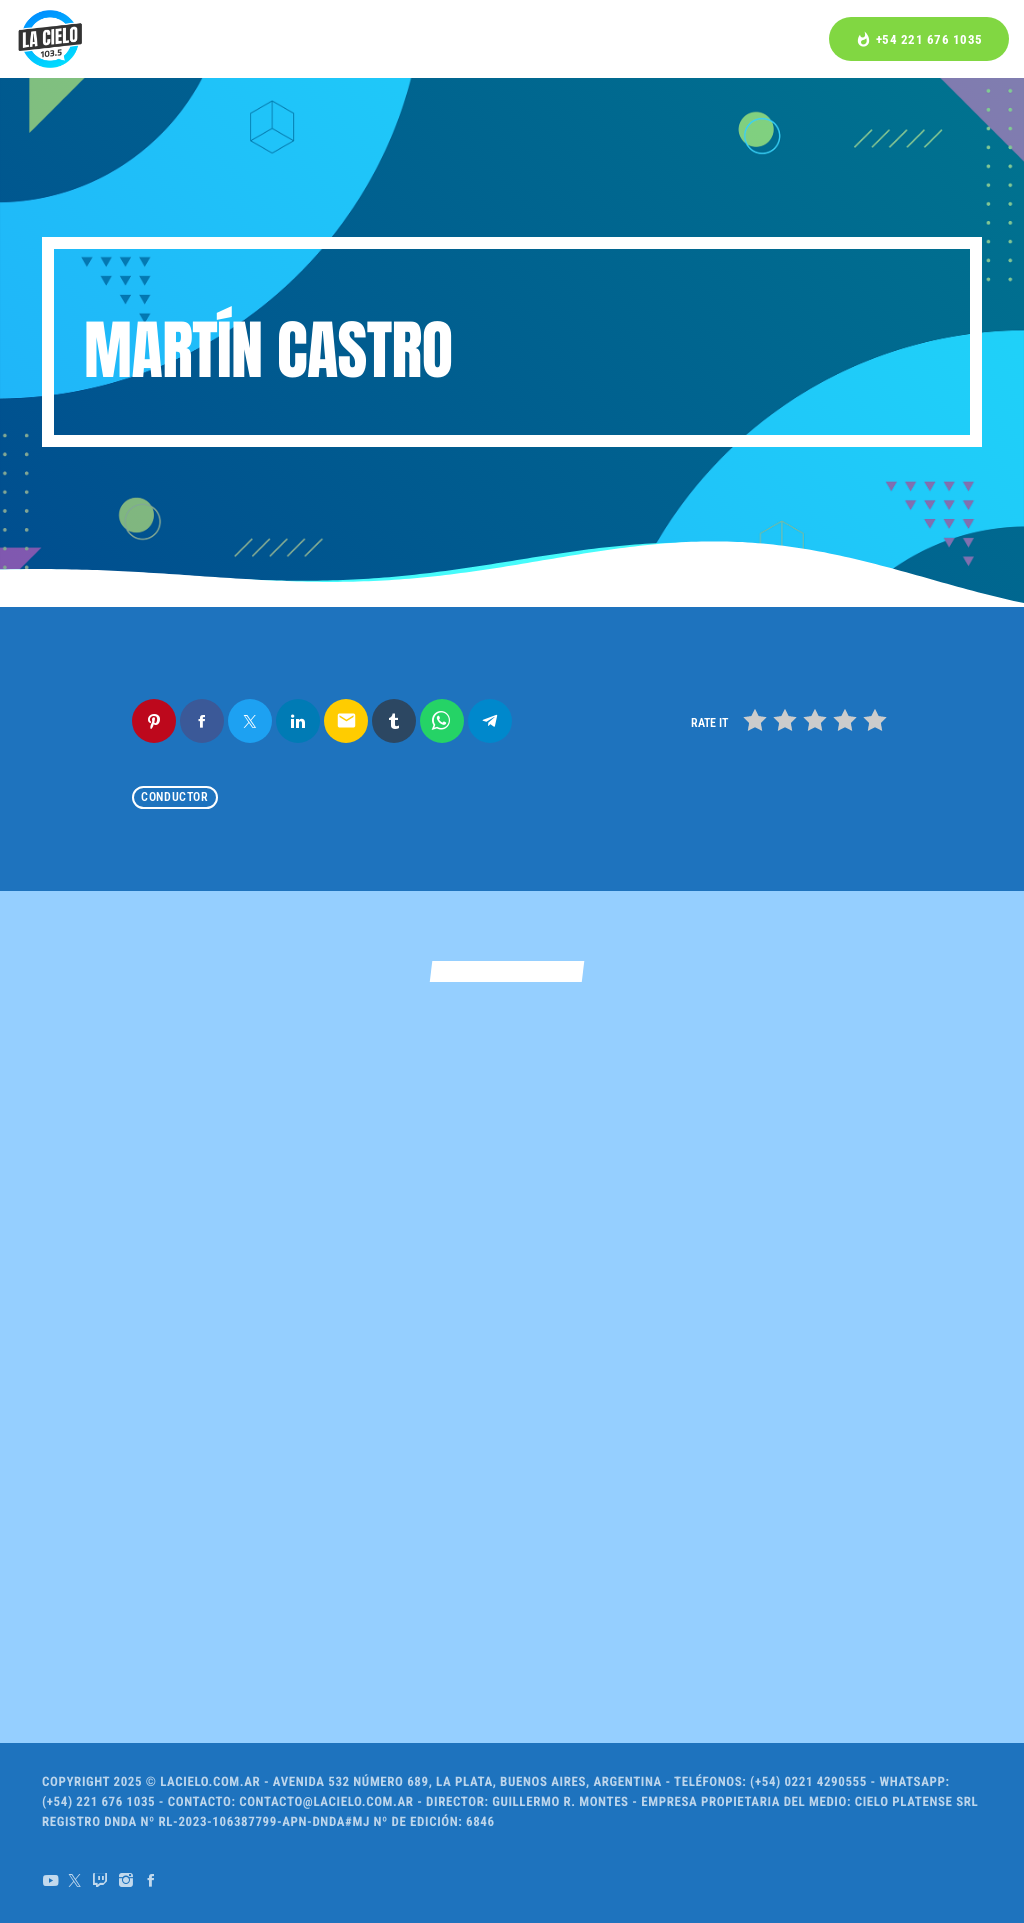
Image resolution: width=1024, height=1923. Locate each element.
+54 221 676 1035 (919, 39)
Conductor (174, 798)
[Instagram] (126, 1880)
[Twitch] (100, 1880)
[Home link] (50, 39)
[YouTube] (50, 1880)
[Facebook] (151, 1880)
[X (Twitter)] (75, 1880)
